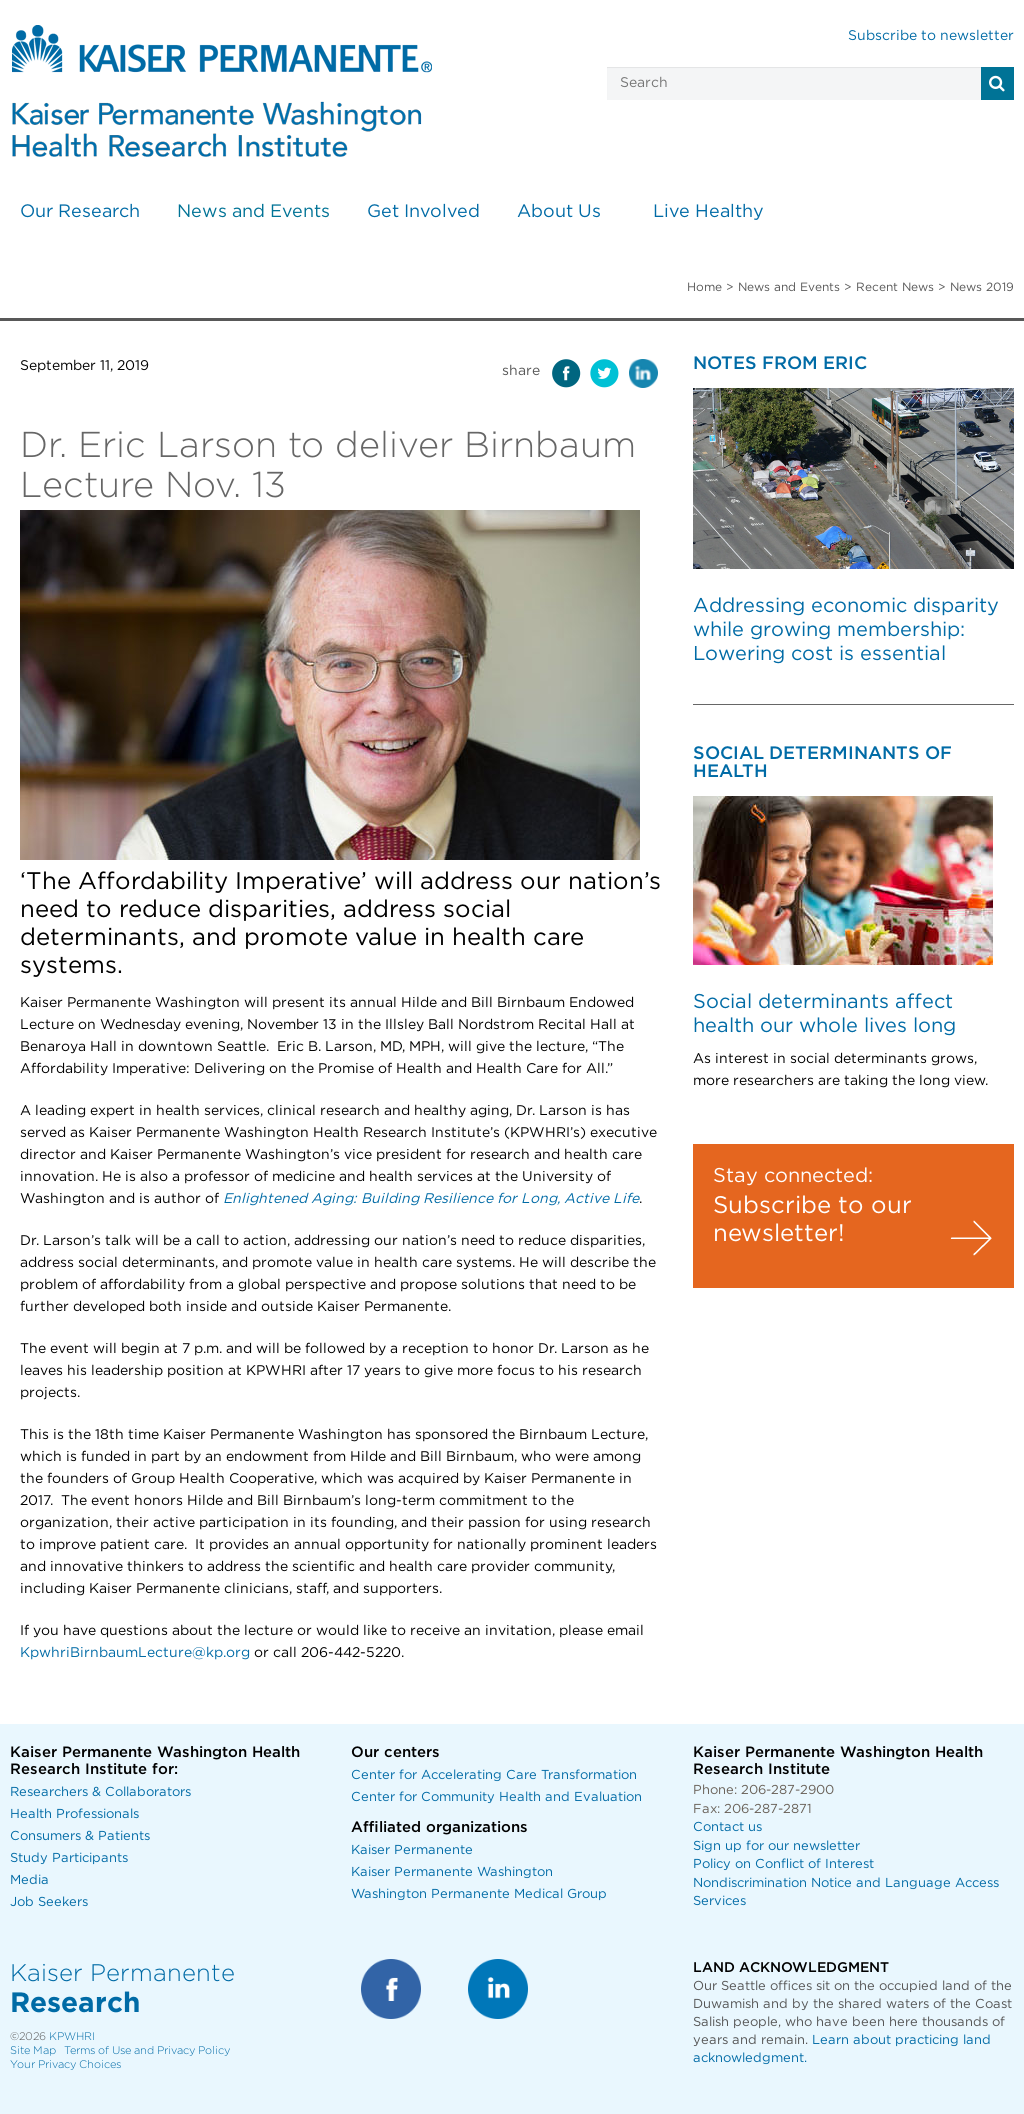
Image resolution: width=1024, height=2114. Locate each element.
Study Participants (69, 1858)
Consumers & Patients (80, 1836)
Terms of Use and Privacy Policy (147, 2050)
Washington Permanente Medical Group (479, 1894)
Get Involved (423, 212)
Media (29, 1880)
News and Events (253, 212)
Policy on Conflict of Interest (783, 1864)
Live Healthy (708, 212)
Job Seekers (49, 1902)
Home (704, 287)
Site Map (33, 2050)
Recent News (895, 287)
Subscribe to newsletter (931, 36)
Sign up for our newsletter (776, 1846)
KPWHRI (72, 2036)
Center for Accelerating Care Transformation (494, 1775)
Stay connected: (793, 1176)
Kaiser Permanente (412, 1850)
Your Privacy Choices (65, 2064)
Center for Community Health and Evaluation (496, 1797)
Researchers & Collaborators (100, 1792)
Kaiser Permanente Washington (452, 1872)
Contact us (727, 1827)
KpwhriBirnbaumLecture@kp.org (135, 1653)
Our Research (80, 212)
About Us (559, 212)
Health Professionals (74, 1814)
